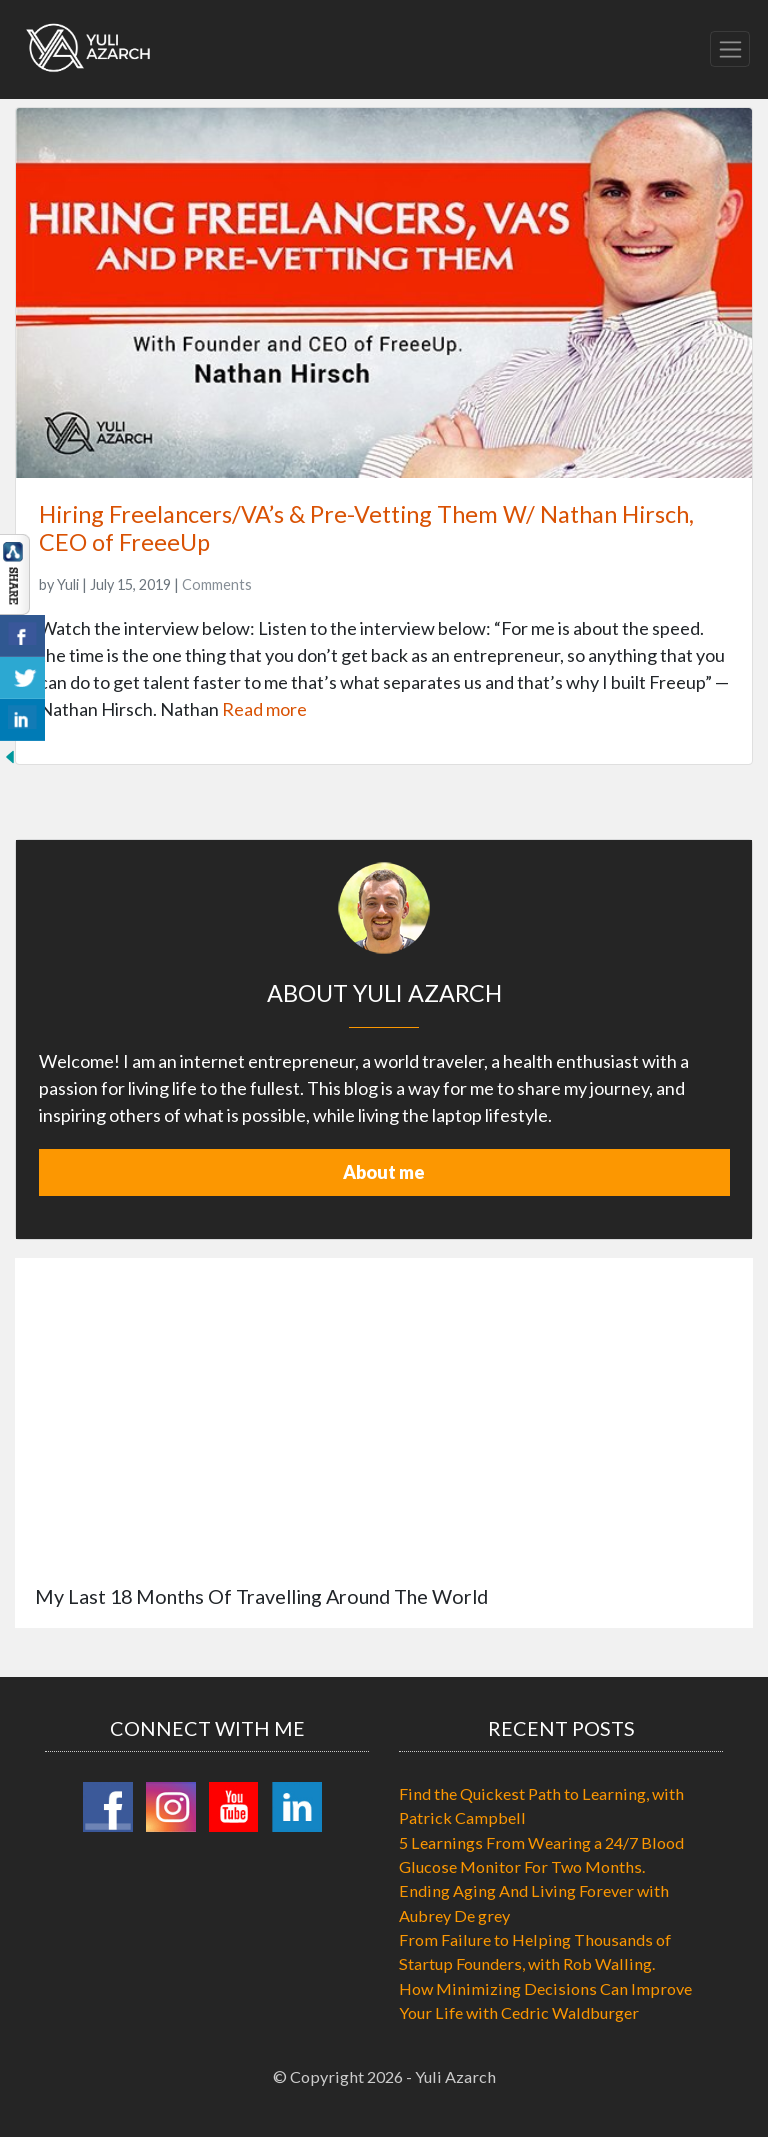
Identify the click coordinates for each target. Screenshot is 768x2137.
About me (384, 1172)
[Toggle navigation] (730, 49)
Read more (264, 709)
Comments (217, 584)
